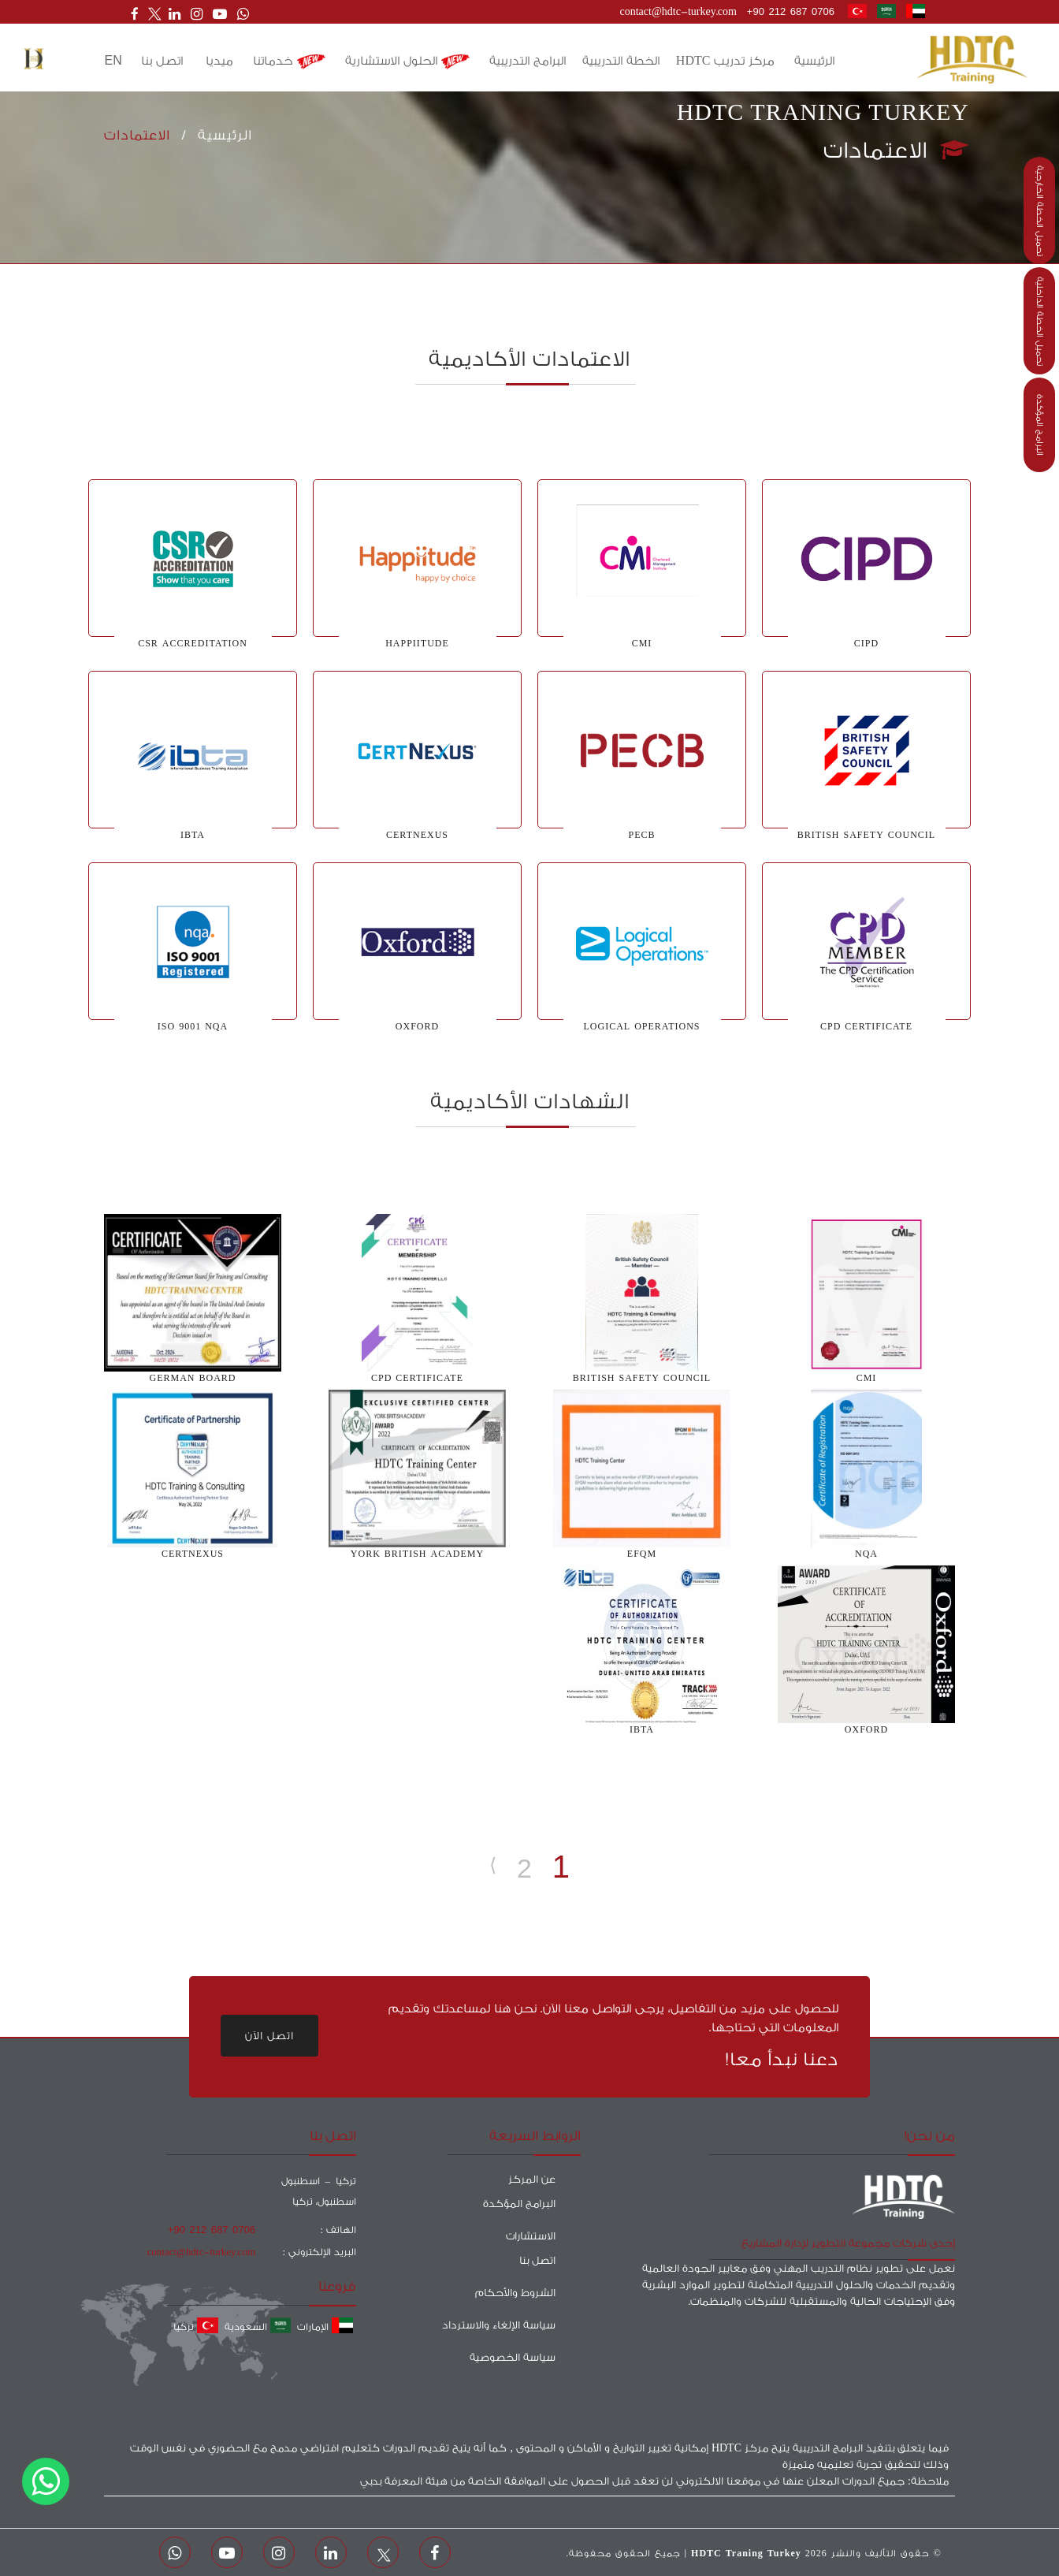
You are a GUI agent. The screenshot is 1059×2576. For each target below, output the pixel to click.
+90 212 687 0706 (790, 11)
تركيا (195, 2326)
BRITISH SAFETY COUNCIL (866, 835)
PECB (641, 835)
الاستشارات (531, 2236)
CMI (642, 643)
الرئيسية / (211, 135)
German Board (192, 1378)
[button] (34, 59)
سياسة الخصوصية (513, 2357)
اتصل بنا (162, 61)
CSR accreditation (192, 643)
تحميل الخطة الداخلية (1040, 321)
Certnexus (193, 1554)
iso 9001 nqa (193, 1027)
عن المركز (532, 2179)
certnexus (417, 835)
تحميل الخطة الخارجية (1040, 211)
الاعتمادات (137, 135)
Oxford (417, 1027)
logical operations (642, 1027)
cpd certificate (866, 1027)
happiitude (417, 643)
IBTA (192, 835)
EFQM (641, 1554)
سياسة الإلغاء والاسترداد (499, 2325)
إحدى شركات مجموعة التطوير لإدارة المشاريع (848, 2243)
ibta (642, 1730)
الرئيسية (814, 61)
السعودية (258, 2326)
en (113, 60)
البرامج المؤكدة (1040, 425)
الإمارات (325, 2326)
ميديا (219, 61)
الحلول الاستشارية (407, 61)
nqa (866, 1554)
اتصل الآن (269, 2036)
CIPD (866, 643)
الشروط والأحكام (515, 2293)
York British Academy (417, 1554)
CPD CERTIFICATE (417, 1378)
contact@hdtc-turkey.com (678, 11)
